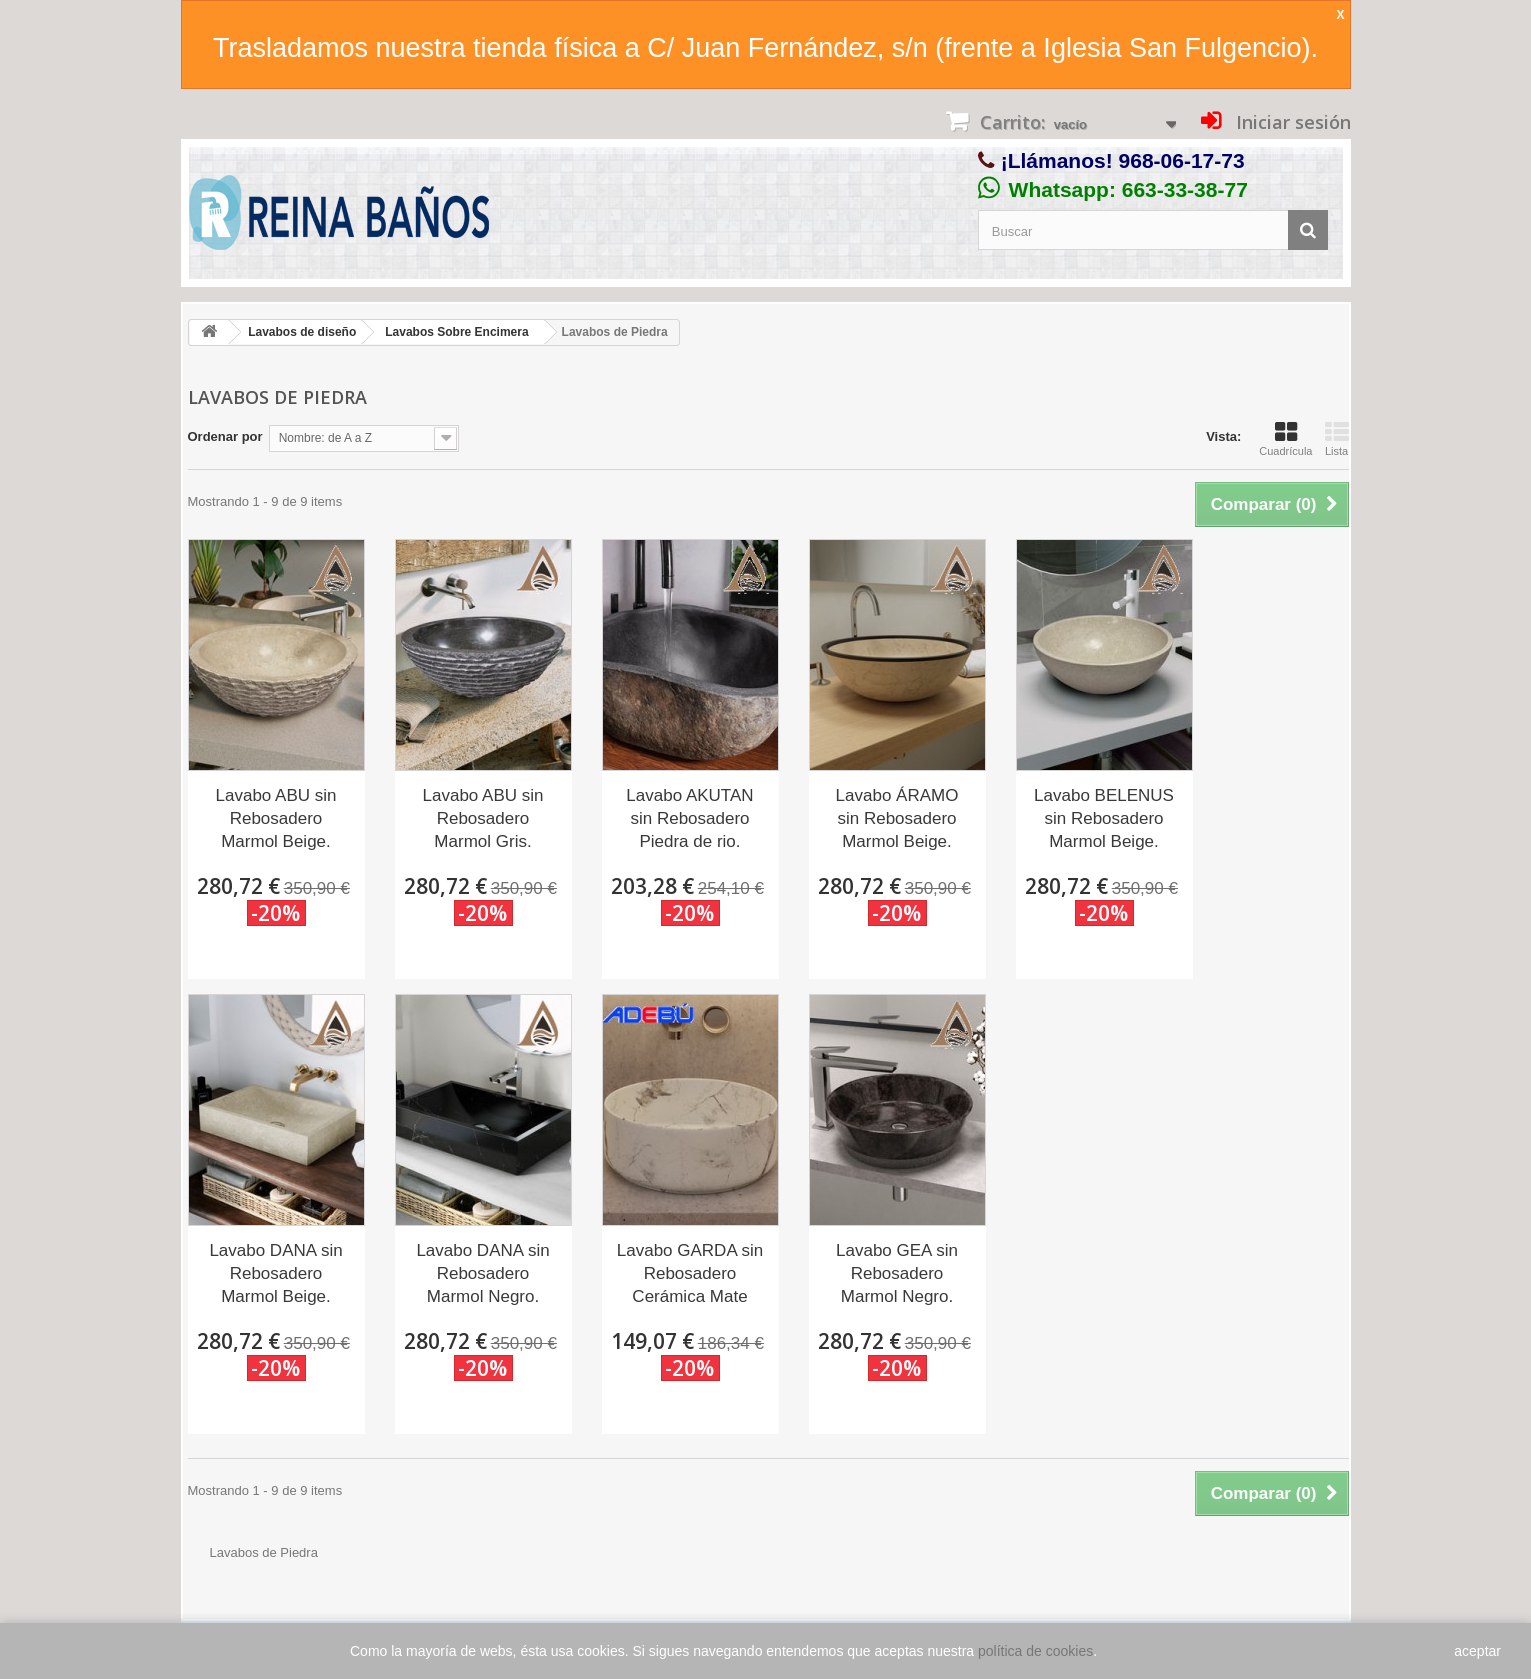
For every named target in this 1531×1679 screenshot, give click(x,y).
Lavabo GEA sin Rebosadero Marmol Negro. (897, 1273)
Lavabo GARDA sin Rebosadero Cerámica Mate (690, 1273)
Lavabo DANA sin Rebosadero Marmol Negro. (482, 1273)
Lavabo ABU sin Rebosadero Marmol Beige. (276, 818)
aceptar (1477, 1651)
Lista (1337, 439)
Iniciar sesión (1291, 122)
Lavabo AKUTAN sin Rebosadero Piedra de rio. (689, 818)
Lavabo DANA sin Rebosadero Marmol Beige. (275, 1273)
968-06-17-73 (1182, 160)
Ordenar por (225, 436)
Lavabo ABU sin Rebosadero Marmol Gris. (483, 818)
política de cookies (1035, 1651)
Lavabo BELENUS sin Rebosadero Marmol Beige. (1104, 818)
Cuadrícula (1285, 439)
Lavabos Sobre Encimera (456, 332)
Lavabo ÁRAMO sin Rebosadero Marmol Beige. (897, 818)
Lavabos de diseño (302, 332)
